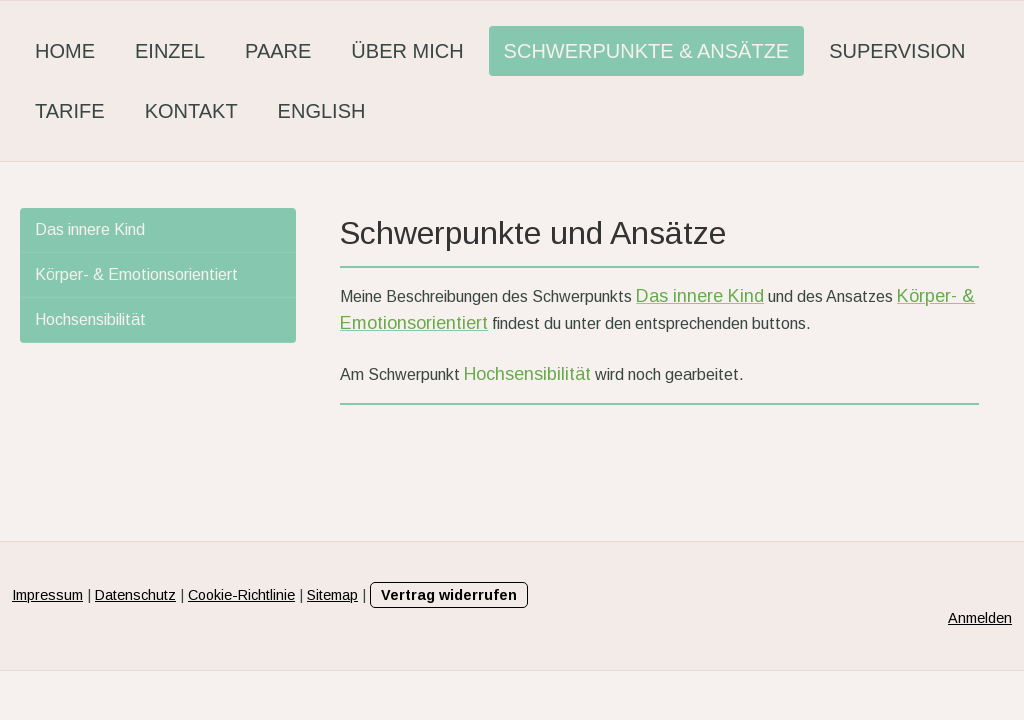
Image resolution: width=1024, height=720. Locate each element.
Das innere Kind (90, 229)
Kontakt (191, 111)
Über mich (407, 51)
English (322, 111)
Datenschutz (135, 595)
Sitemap (332, 595)
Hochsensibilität (90, 319)
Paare (278, 51)
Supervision (897, 51)
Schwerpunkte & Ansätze (647, 51)
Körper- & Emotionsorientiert (136, 274)
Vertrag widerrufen (449, 595)
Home (65, 51)
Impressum (47, 595)
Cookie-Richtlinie (241, 595)
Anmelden (980, 618)
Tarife (70, 111)
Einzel (170, 51)
